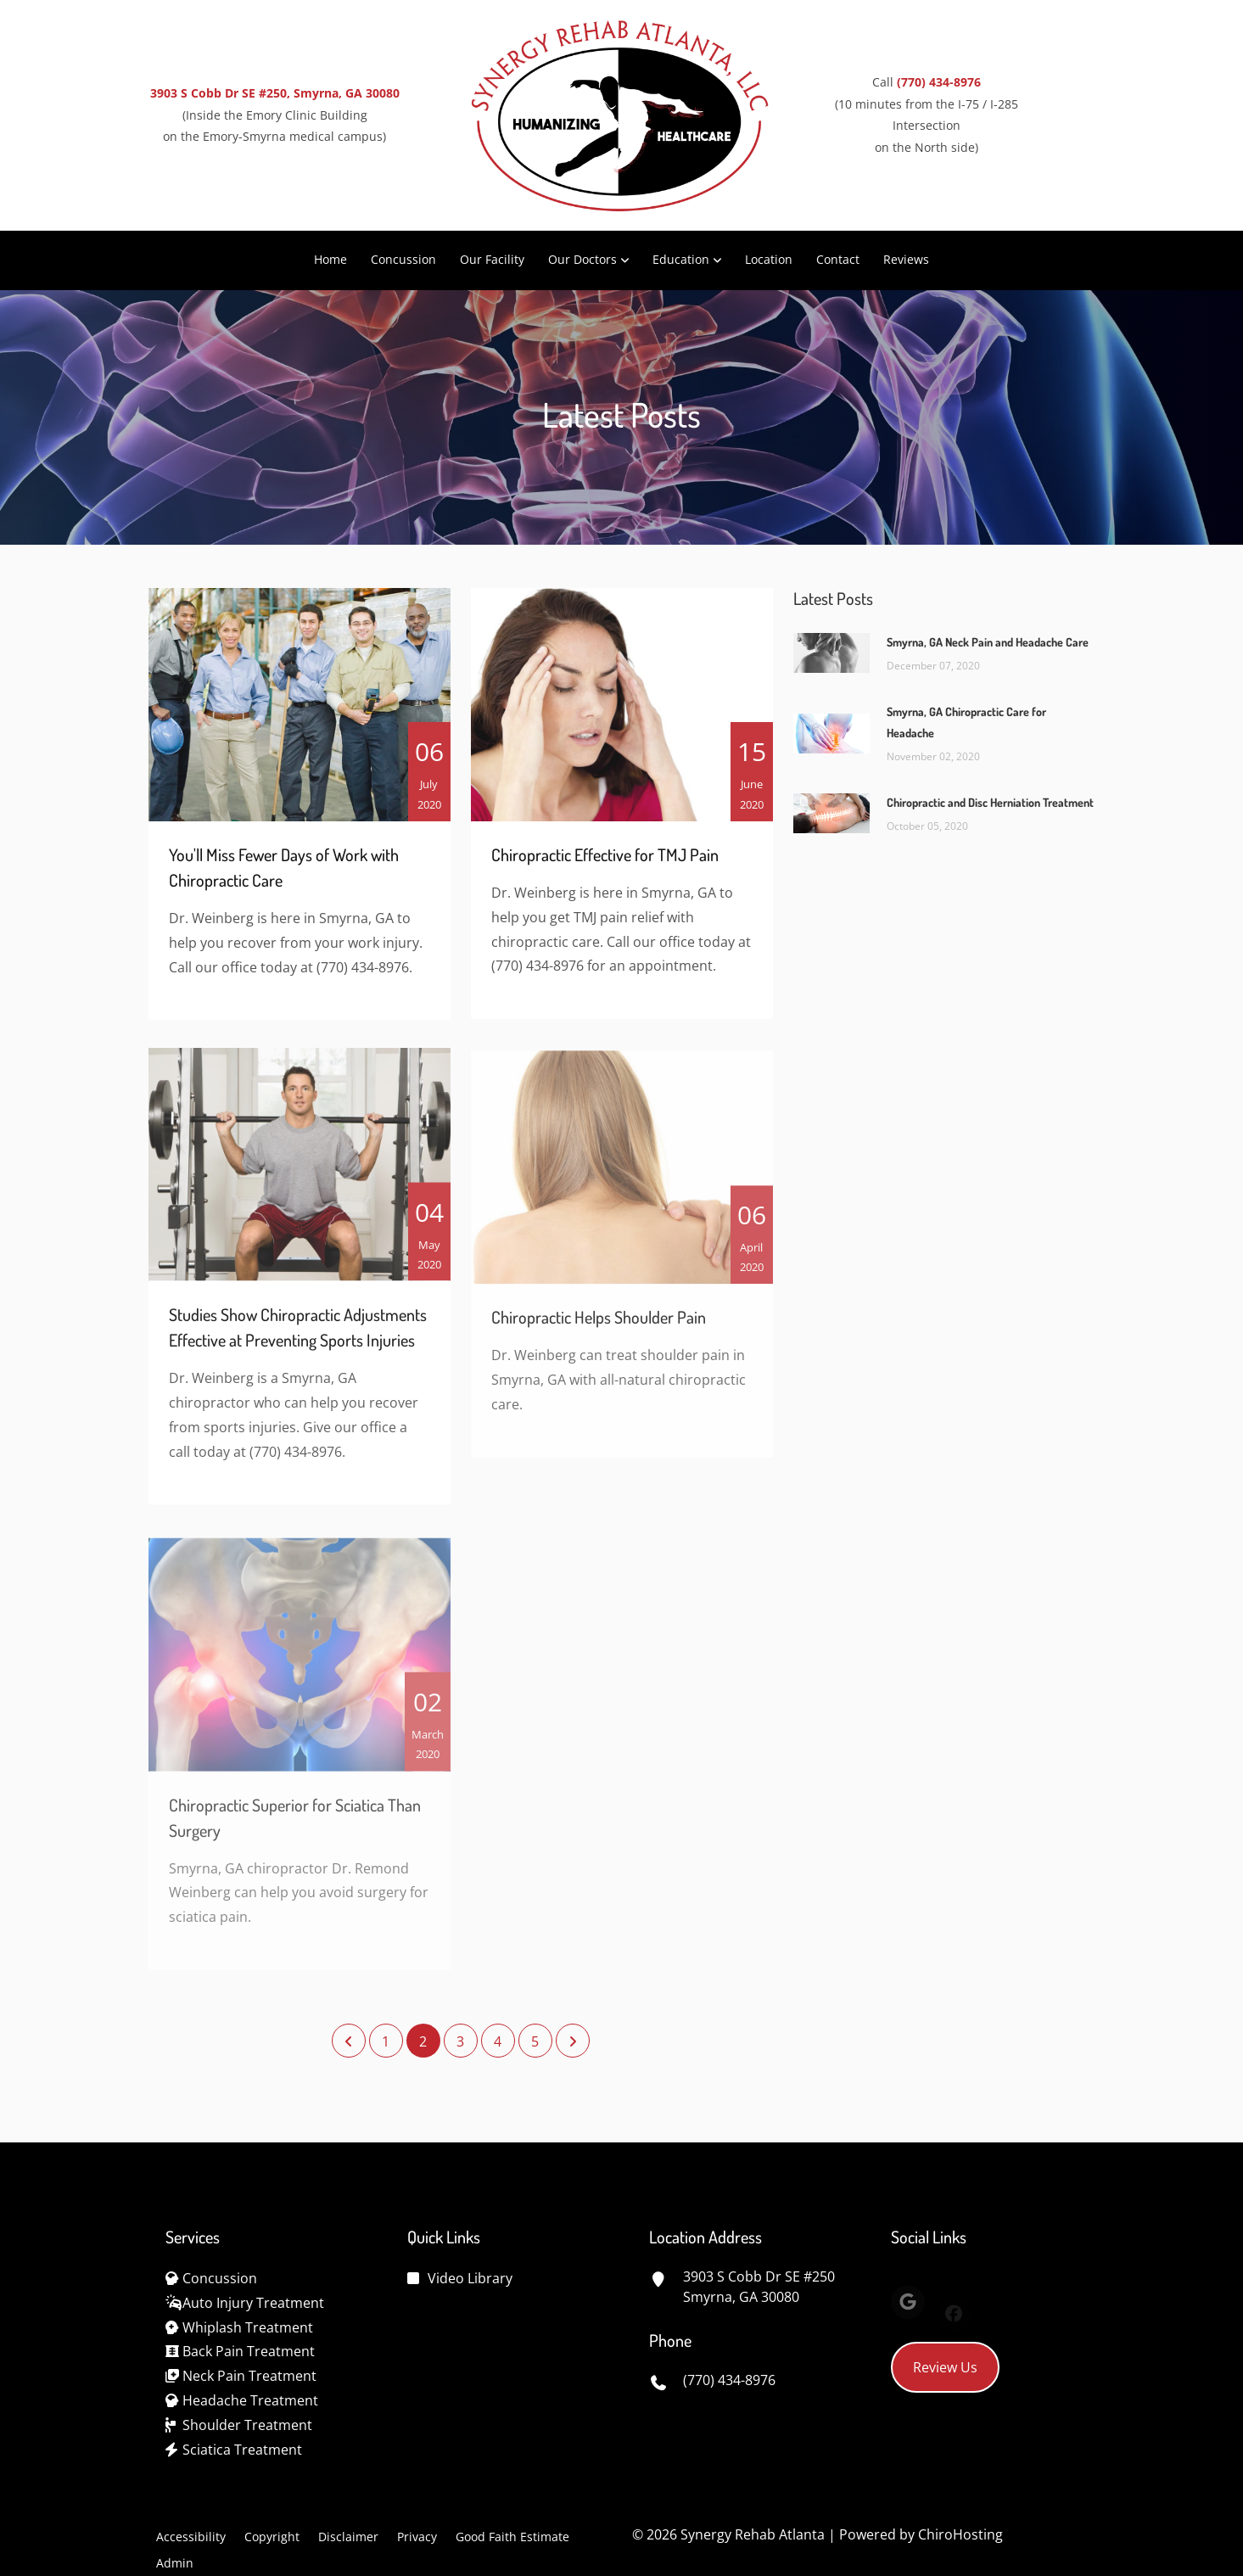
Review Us (945, 2367)
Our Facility (492, 259)
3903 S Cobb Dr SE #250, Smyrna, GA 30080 (275, 93)
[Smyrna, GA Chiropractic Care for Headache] (831, 732)
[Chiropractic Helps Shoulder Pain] (622, 1184)
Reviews (906, 259)
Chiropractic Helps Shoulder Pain (598, 1334)
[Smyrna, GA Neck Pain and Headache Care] (831, 651)
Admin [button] (174, 2563)
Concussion (403, 259)
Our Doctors (582, 259)
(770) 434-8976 (939, 82)
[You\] (299, 713)
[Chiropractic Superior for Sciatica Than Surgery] (299, 1672)
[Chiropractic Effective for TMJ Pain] (622, 713)
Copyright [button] (272, 2536)
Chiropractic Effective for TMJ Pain (605, 863)
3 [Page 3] (460, 2041)
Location (768, 259)
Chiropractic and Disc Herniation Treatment (990, 802)
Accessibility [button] (191, 2536)
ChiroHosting (960, 2534)
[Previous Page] (349, 2041)
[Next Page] (573, 2041)
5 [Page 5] (535, 2041)
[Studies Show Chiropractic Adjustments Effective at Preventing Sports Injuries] (299, 1176)
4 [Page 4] (497, 2041)
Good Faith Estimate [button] (512, 2536)
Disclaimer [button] (348, 2536)
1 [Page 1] (385, 2041)
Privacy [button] (417, 2536)
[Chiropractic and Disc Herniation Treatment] (831, 812)
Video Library (470, 2278)
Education (680, 259)
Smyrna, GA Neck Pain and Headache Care (988, 642)
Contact (837, 259)
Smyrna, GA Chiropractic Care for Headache (966, 722)
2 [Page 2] (423, 2041)
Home (330, 259)
